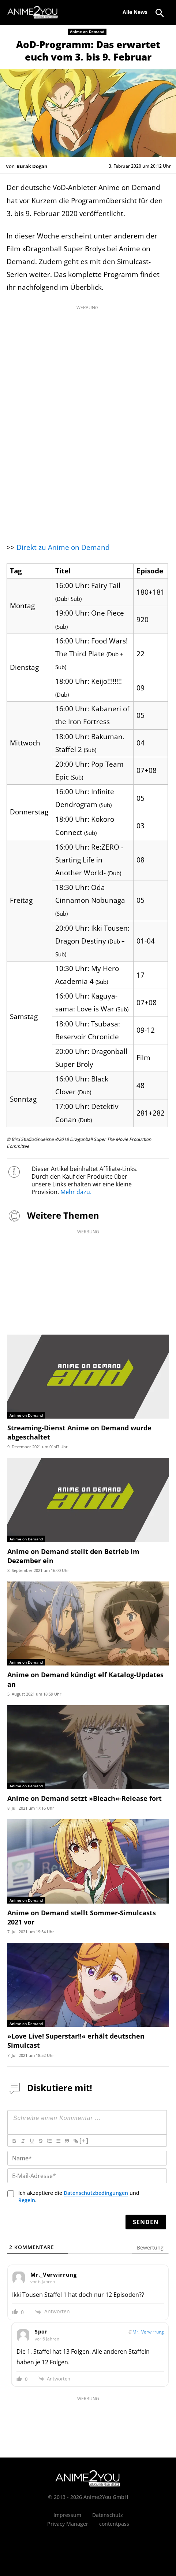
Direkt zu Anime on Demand (63, 547)
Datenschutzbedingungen (96, 2192)
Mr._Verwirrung (148, 2332)
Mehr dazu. (75, 1192)
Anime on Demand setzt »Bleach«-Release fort (84, 1798)
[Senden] (146, 2222)
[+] (84, 2141)
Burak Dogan (32, 166)
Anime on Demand (87, 32)
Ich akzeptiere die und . (78, 2196)
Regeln (26, 2200)
